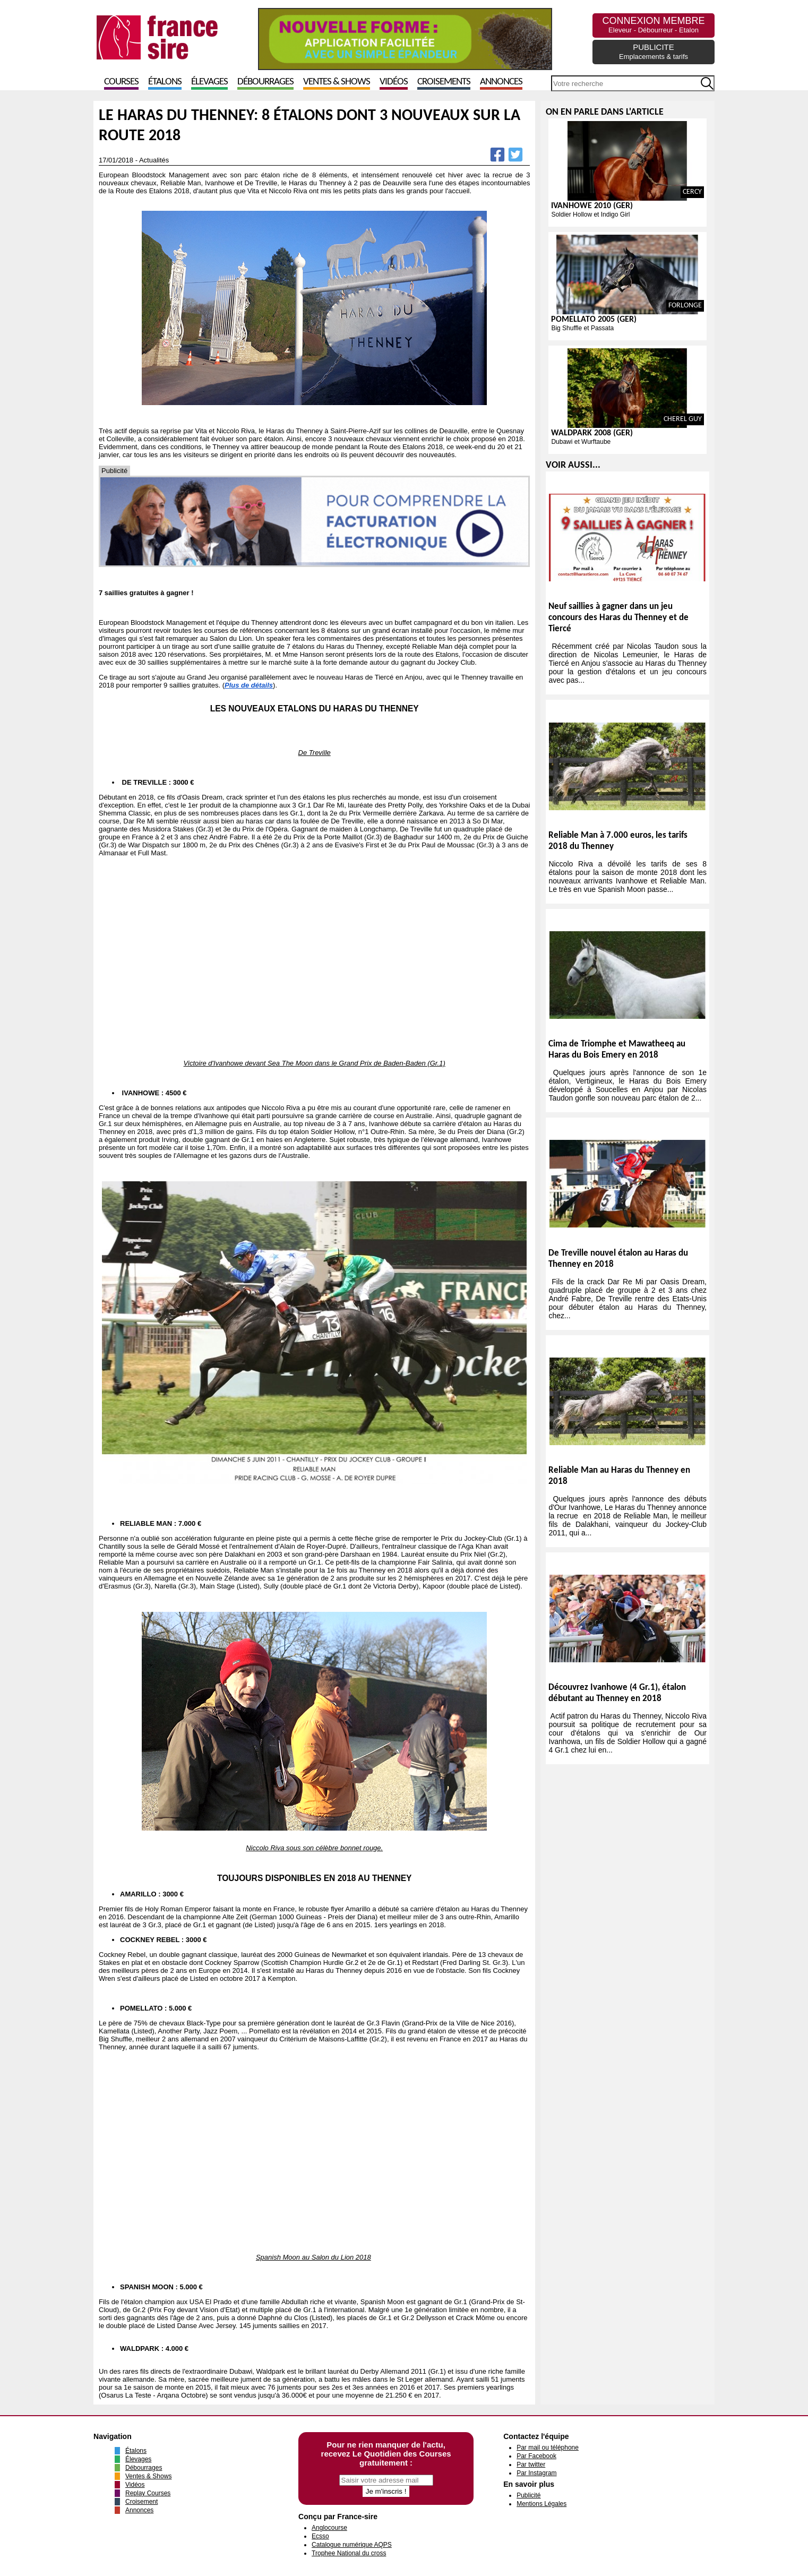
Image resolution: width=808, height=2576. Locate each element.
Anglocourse (329, 2527)
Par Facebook (536, 2456)
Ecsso (320, 2536)
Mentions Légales (541, 2504)
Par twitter (531, 2464)
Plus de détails (249, 685)
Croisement (141, 2501)
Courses (121, 82)
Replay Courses (147, 2493)
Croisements (443, 82)
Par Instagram (536, 2473)
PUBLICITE (653, 51)
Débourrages (265, 82)
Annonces (501, 82)
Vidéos (394, 82)
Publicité (528, 2495)
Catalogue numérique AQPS (352, 2544)
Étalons (165, 82)
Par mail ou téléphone (548, 2447)
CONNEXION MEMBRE (653, 24)
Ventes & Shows (336, 82)
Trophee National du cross (349, 2553)
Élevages (209, 82)
